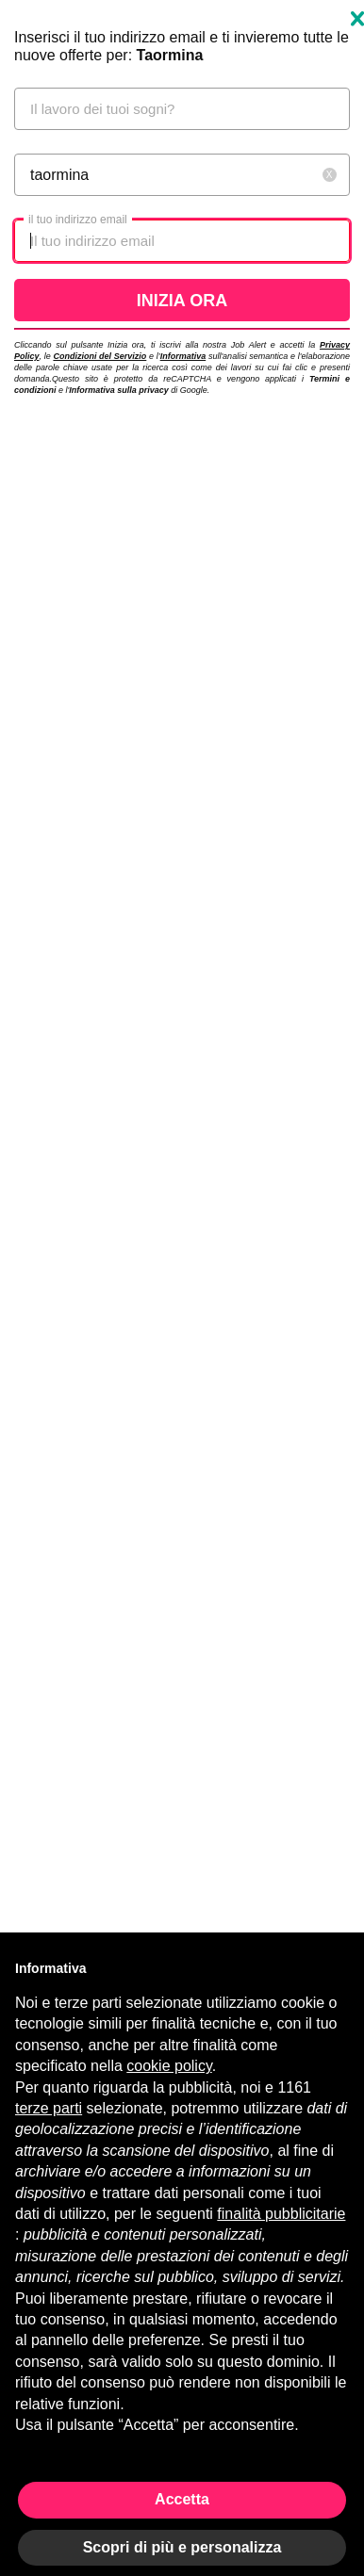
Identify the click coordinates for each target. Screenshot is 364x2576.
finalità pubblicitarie (281, 2214)
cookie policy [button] (168, 2066)
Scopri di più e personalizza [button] (182, 2547)
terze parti (48, 2108)
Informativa (183, 356)
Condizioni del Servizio (99, 356)
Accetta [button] (182, 2499)
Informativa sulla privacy (119, 390)
